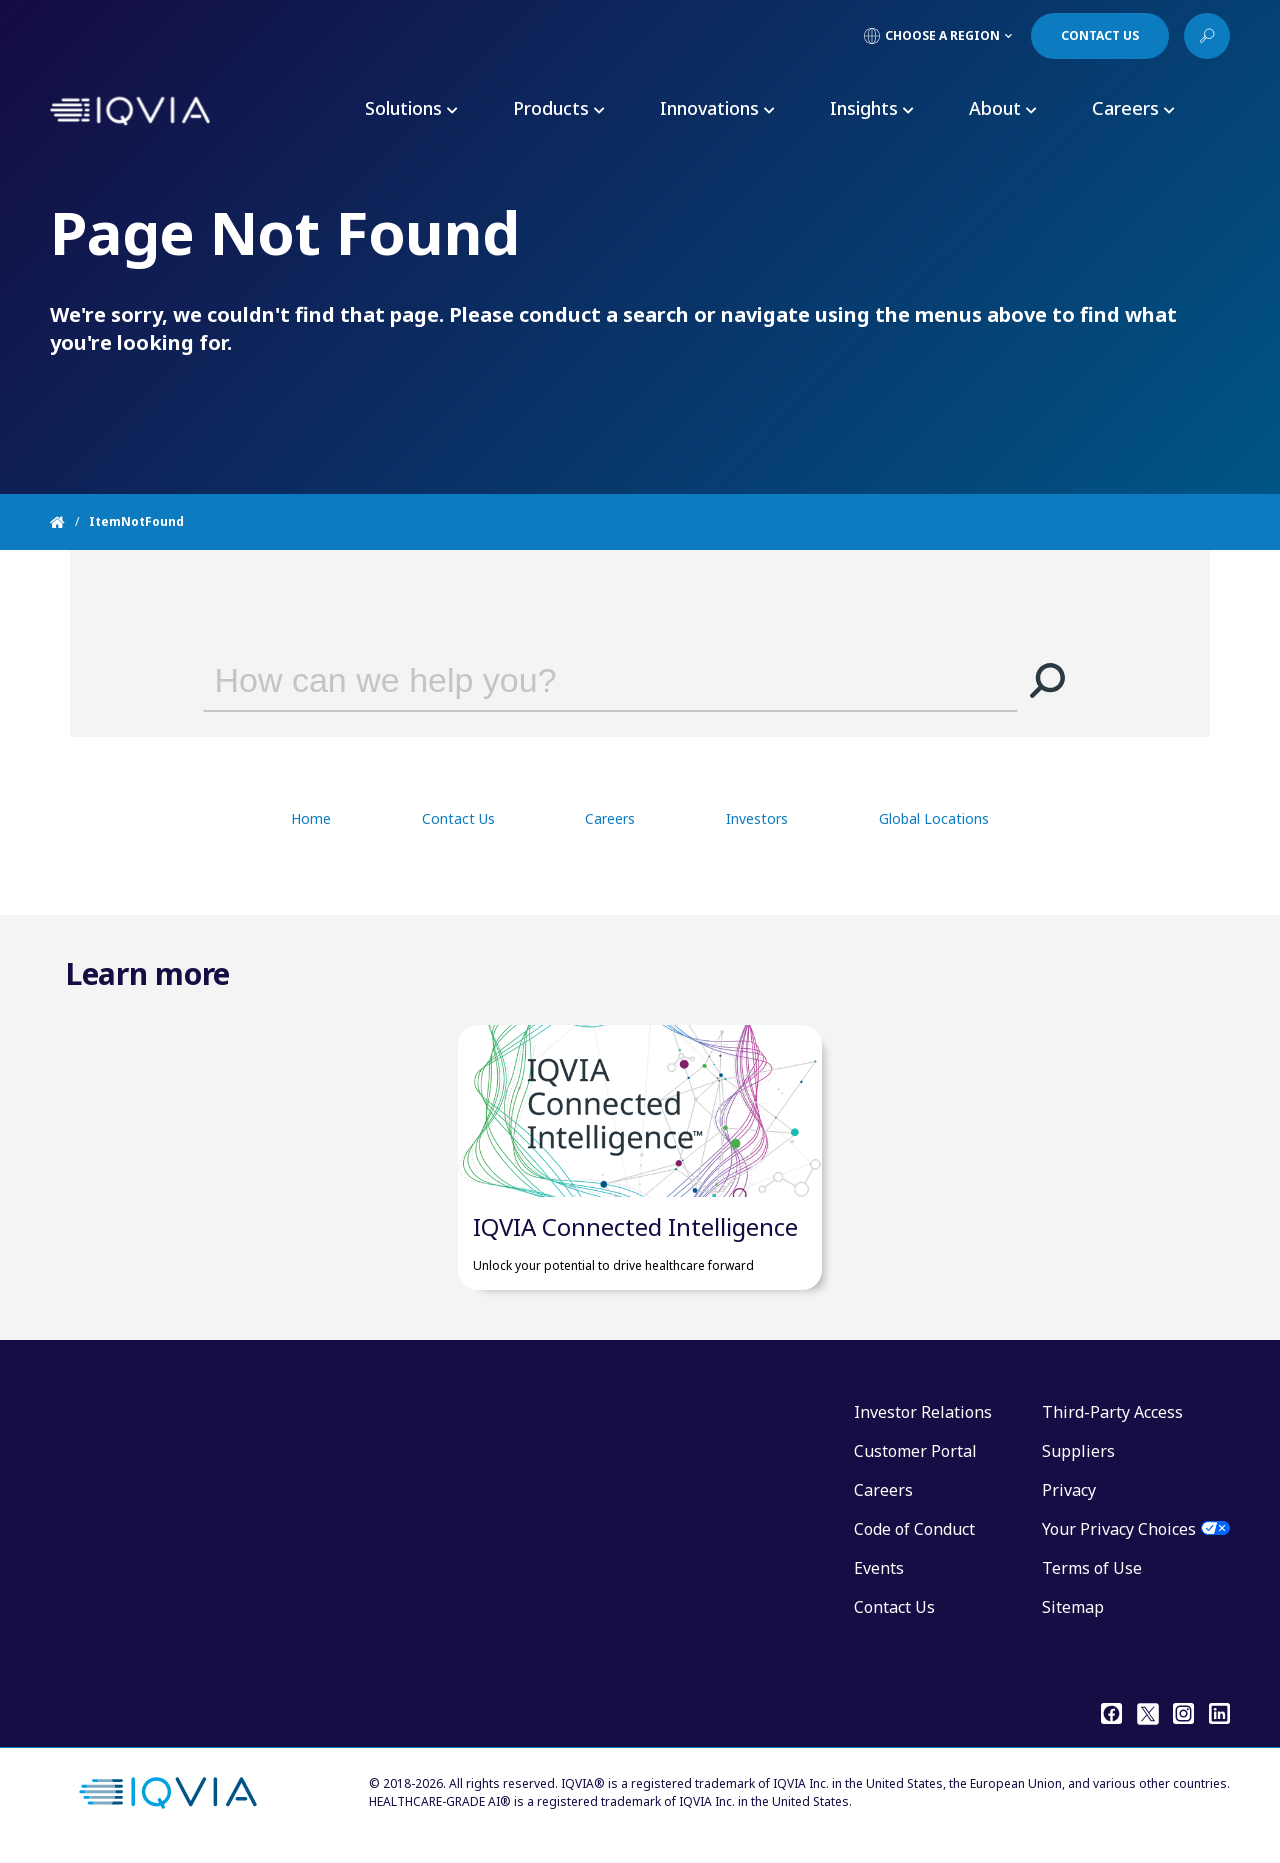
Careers (610, 818)
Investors (757, 818)
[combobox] (582, 680)
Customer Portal (915, 1461)
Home (311, 818)
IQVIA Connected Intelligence (635, 1236)
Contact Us (458, 818)
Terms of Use (1092, 1578)
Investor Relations (923, 1422)
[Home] (69, 522)
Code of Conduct (914, 1539)
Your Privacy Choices (1119, 1539)
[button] (1048, 680)
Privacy (1069, 1500)
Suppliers (1078, 1461)
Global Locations (934, 818)
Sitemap (1073, 1617)
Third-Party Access (1112, 1422)
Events (879, 1578)
